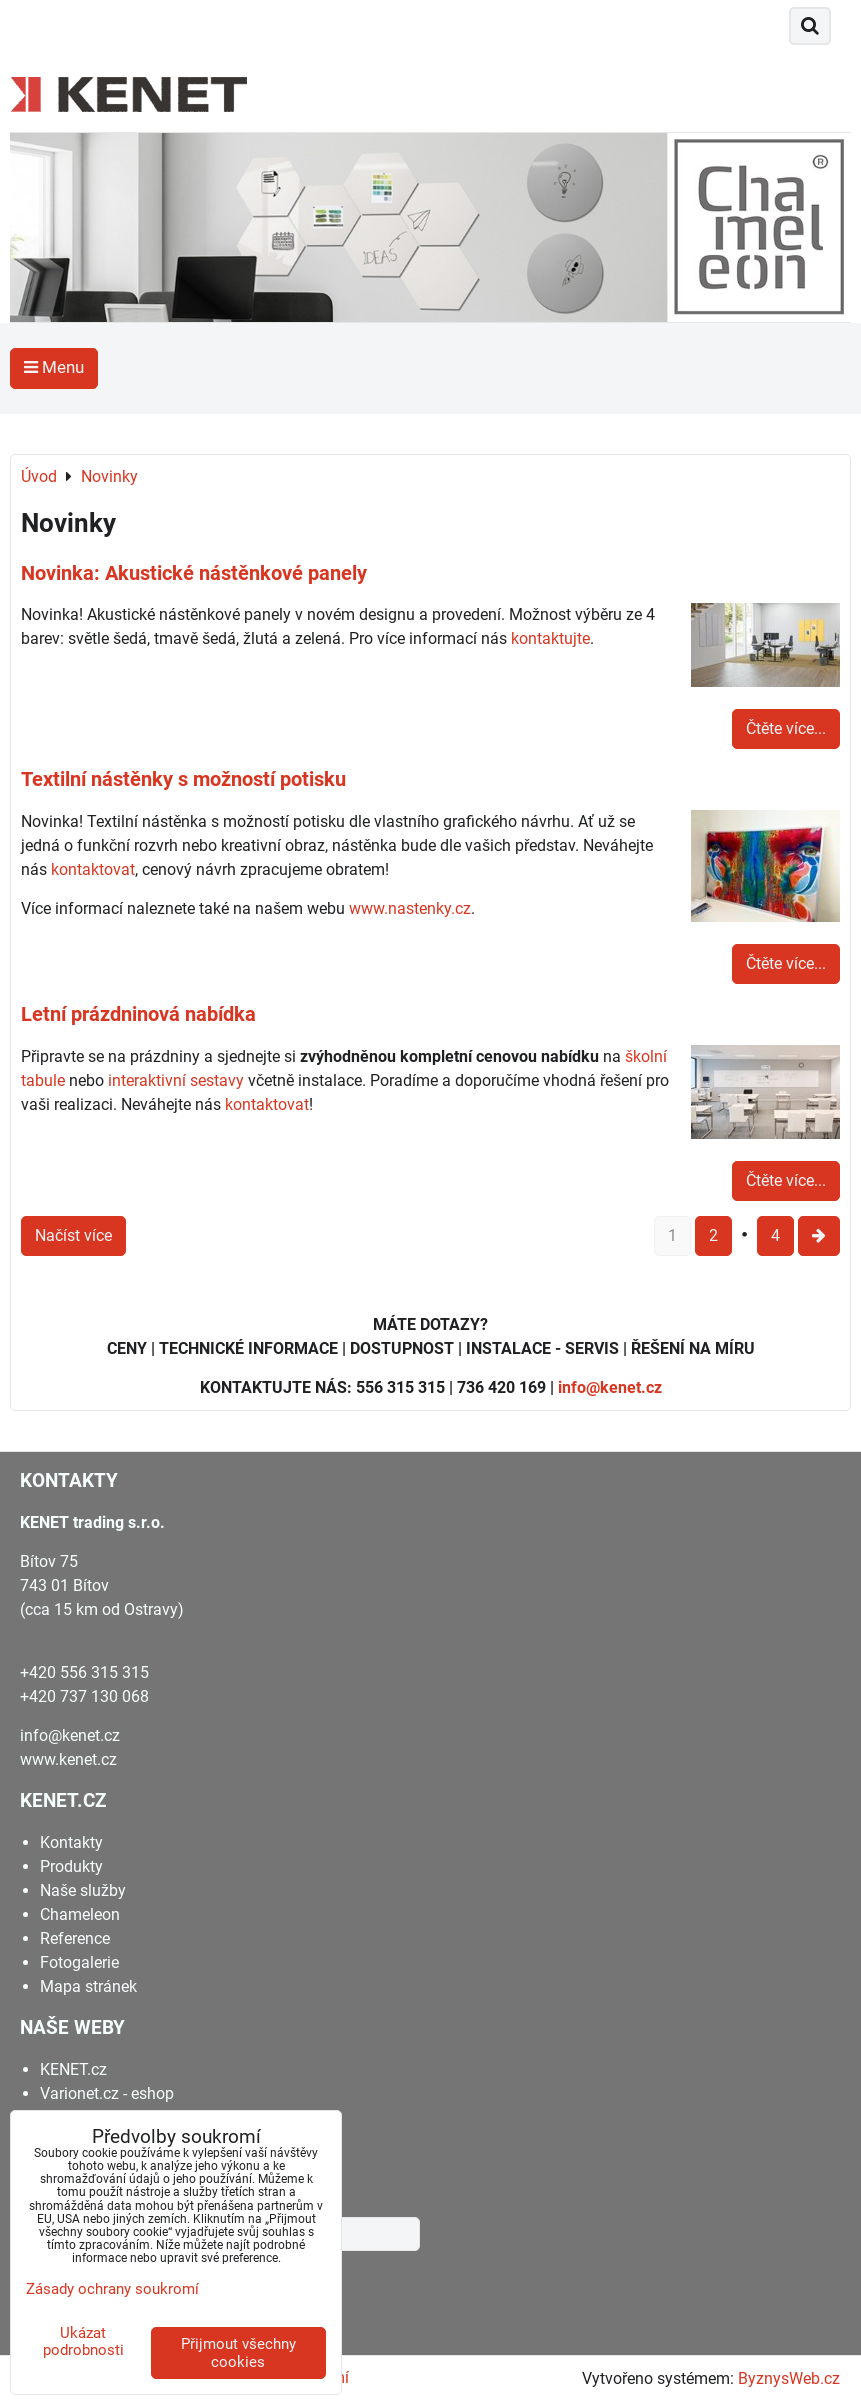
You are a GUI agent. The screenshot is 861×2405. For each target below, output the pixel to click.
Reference (75, 1938)
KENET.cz (73, 2069)
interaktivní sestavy (176, 1080)
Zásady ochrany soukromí (112, 2289)
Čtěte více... (786, 728)
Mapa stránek (88, 1986)
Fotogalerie (79, 1962)
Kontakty (71, 1842)
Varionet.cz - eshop (107, 2093)
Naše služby (83, 1890)
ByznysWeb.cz (789, 2378)
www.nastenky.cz (410, 908)
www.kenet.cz (68, 1759)
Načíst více (73, 1235)
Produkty (71, 1866)
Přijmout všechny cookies (238, 2353)
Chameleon (80, 1914)
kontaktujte (550, 638)
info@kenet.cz (610, 1387)
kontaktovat (93, 869)
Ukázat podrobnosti (83, 2341)
